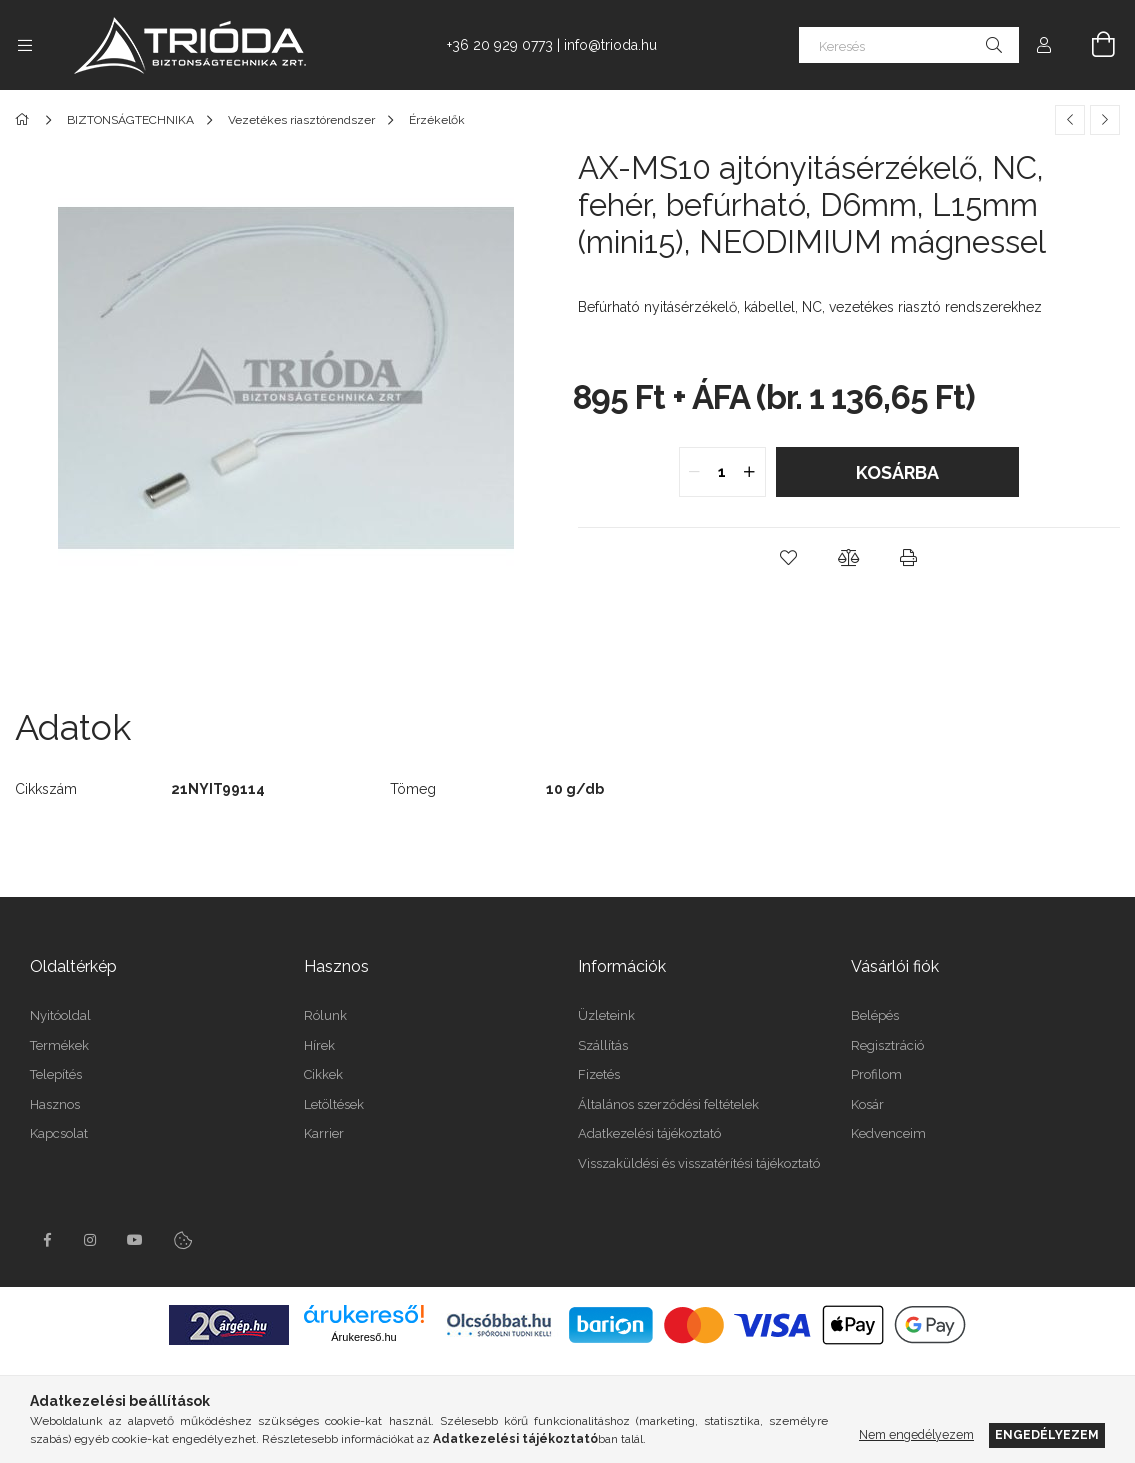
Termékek (59, 1045)
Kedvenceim (888, 1133)
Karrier (324, 1133)
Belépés (875, 1015)
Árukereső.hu (363, 1337)
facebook (47, 1240)
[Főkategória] (25, 120)
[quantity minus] (695, 472)
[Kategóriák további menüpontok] (25, 45)
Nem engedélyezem (916, 1434)
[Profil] (1044, 45)
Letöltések (334, 1104)
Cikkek (323, 1074)
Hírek (319, 1045)
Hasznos (55, 1104)
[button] (789, 558)
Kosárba (897, 472)
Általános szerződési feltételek (668, 1104)
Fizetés (599, 1074)
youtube (135, 1240)
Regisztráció (887, 1045)
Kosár (867, 1104)
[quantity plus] (750, 472)
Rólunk (325, 1015)
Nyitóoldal (60, 1015)
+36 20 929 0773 (500, 45)
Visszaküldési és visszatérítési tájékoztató (699, 1163)
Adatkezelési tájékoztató (649, 1133)
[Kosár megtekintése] (1092, 45)
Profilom (876, 1074)
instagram (91, 1240)
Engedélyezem (1047, 1434)
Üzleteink (606, 1015)
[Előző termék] (1070, 120)
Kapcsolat (59, 1133)
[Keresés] (909, 45)
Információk (622, 966)
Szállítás (603, 1045)
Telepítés (56, 1074)
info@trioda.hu (610, 45)
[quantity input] (722, 472)
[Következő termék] (1105, 120)
